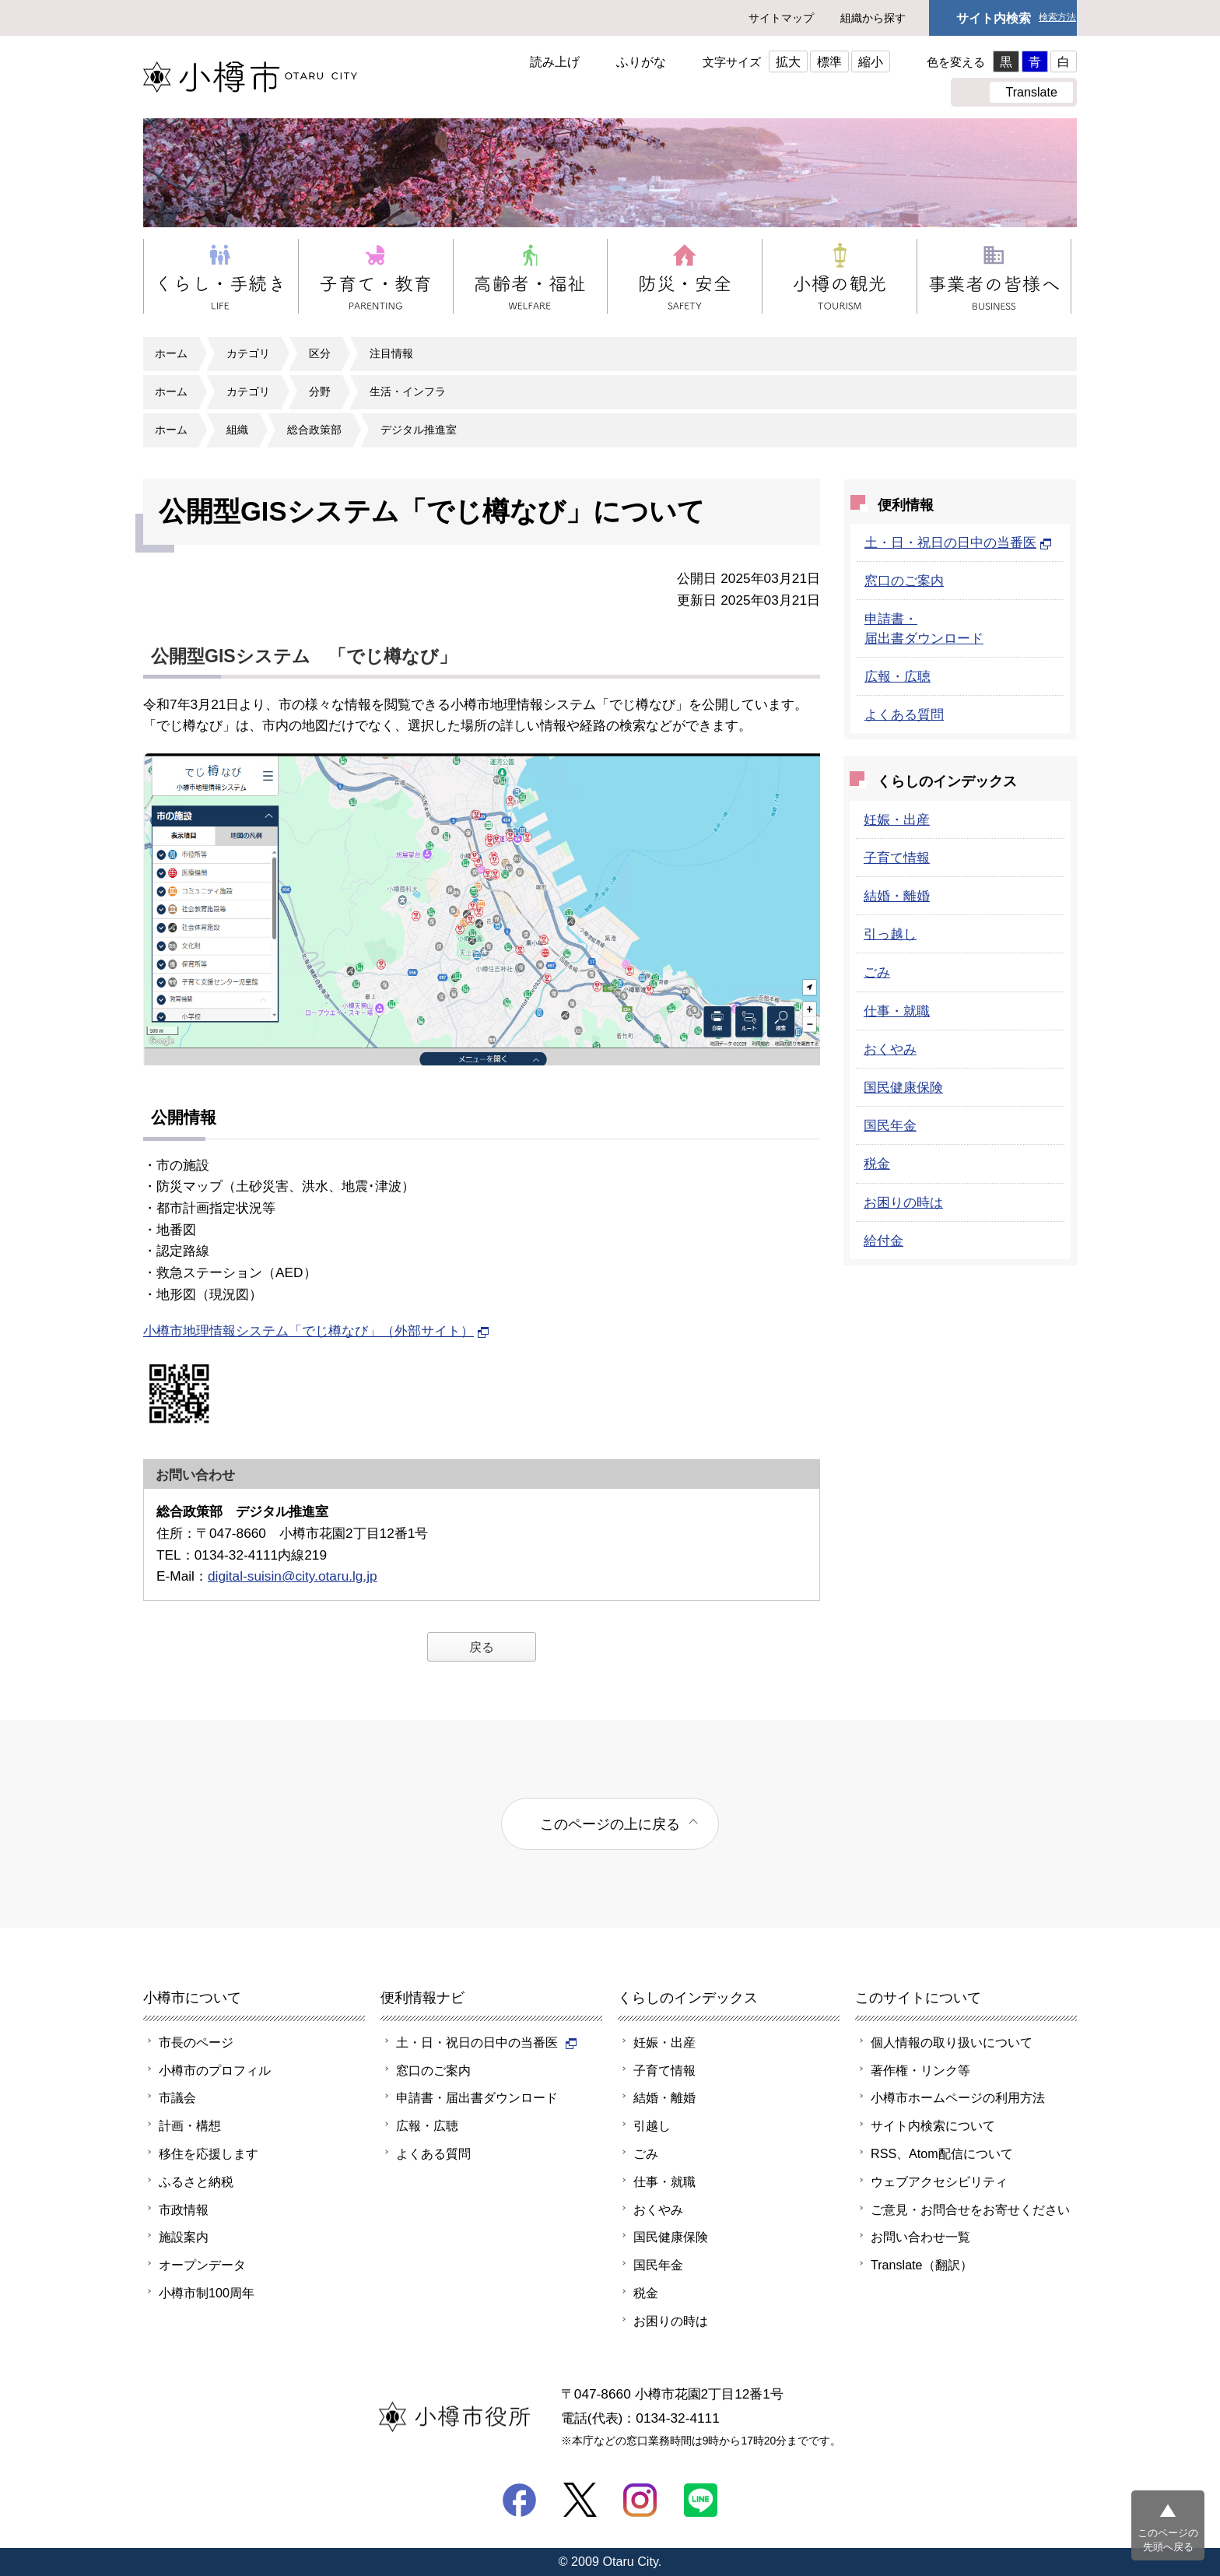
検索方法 (1057, 17)
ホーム (171, 353)
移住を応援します (208, 2153)
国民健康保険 (903, 1087)
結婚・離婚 (897, 896)
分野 (320, 391)
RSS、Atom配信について (942, 2153)
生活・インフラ (408, 391)
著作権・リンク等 (920, 2070)
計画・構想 (190, 2125)
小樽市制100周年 (206, 2293)
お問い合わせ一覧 (920, 2237)
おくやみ (890, 1049)
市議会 (177, 2097)
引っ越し (890, 934)
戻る (481, 1647)
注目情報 (391, 353)
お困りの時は (903, 1202)
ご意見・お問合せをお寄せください (970, 2209)
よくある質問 (904, 714)
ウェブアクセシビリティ (939, 2181)
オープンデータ (202, 2265)
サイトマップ (781, 18)
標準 (829, 61)
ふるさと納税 (196, 2181)
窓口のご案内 (904, 580)
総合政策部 (314, 429)
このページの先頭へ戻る (1168, 2540)
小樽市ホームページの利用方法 (958, 2097)
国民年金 (890, 1125)
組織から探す (873, 18)
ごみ (877, 972)
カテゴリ (248, 353)
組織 (237, 429)
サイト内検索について (933, 2125)
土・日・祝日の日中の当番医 (958, 542)
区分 (320, 353)
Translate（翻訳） (922, 2265)
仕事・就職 (897, 1011)
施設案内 (184, 2237)
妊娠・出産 (897, 819)
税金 (877, 1163)
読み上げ (555, 61)
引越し (652, 2125)
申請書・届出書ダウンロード (477, 2097)
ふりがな (641, 61)
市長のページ (196, 2042)
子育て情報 (897, 857)
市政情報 (184, 2209)
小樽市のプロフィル (215, 2070)
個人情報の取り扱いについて (951, 2042)
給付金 (883, 1240)
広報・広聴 (897, 676)
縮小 (870, 61)
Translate (1031, 92)
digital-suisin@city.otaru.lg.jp (292, 1576)
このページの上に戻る (610, 1824)
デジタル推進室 (418, 429)
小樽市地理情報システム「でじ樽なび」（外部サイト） (316, 1331)
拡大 (788, 61)
